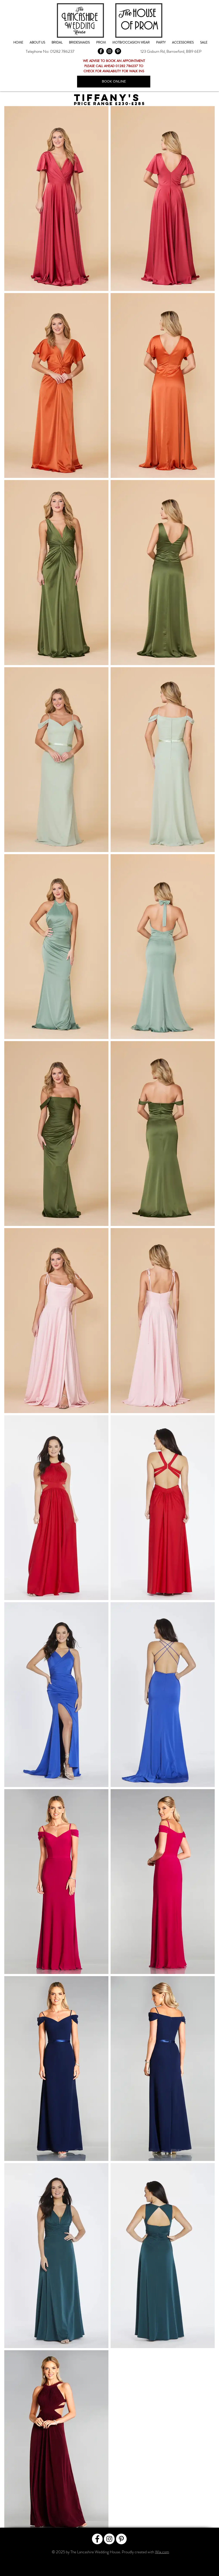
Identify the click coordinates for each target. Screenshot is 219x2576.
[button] (79, 42)
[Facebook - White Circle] (97, 2539)
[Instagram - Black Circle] (109, 51)
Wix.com (162, 2552)
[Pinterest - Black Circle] (118, 51)
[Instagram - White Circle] (109, 2539)
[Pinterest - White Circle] (121, 2539)
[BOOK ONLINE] (113, 81)
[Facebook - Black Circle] (101, 51)
